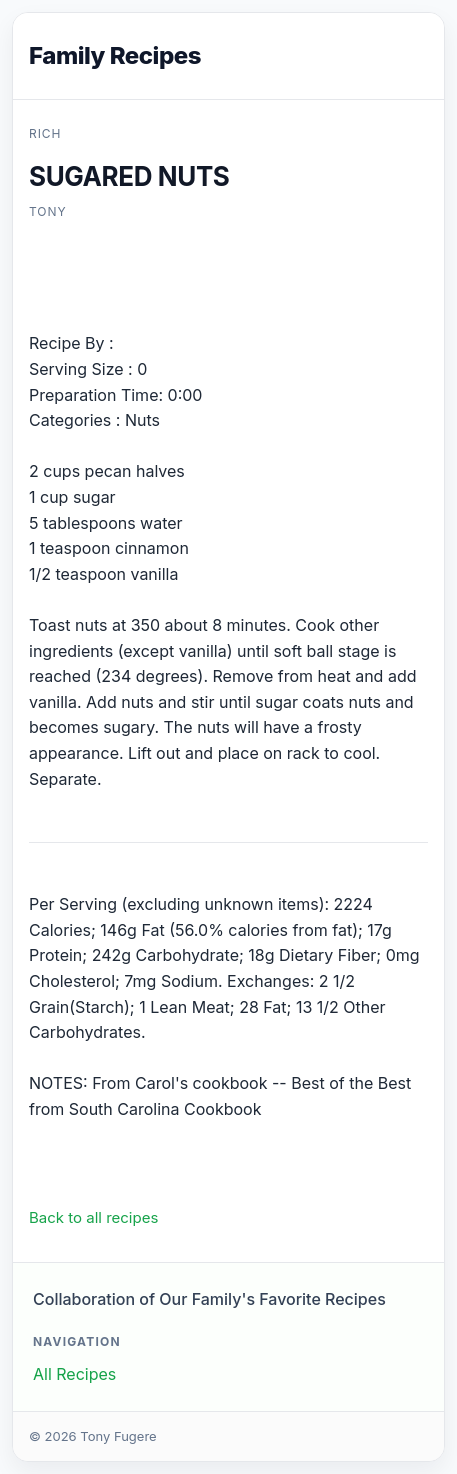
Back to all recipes (93, 1217)
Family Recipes (115, 55)
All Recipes (74, 1374)
